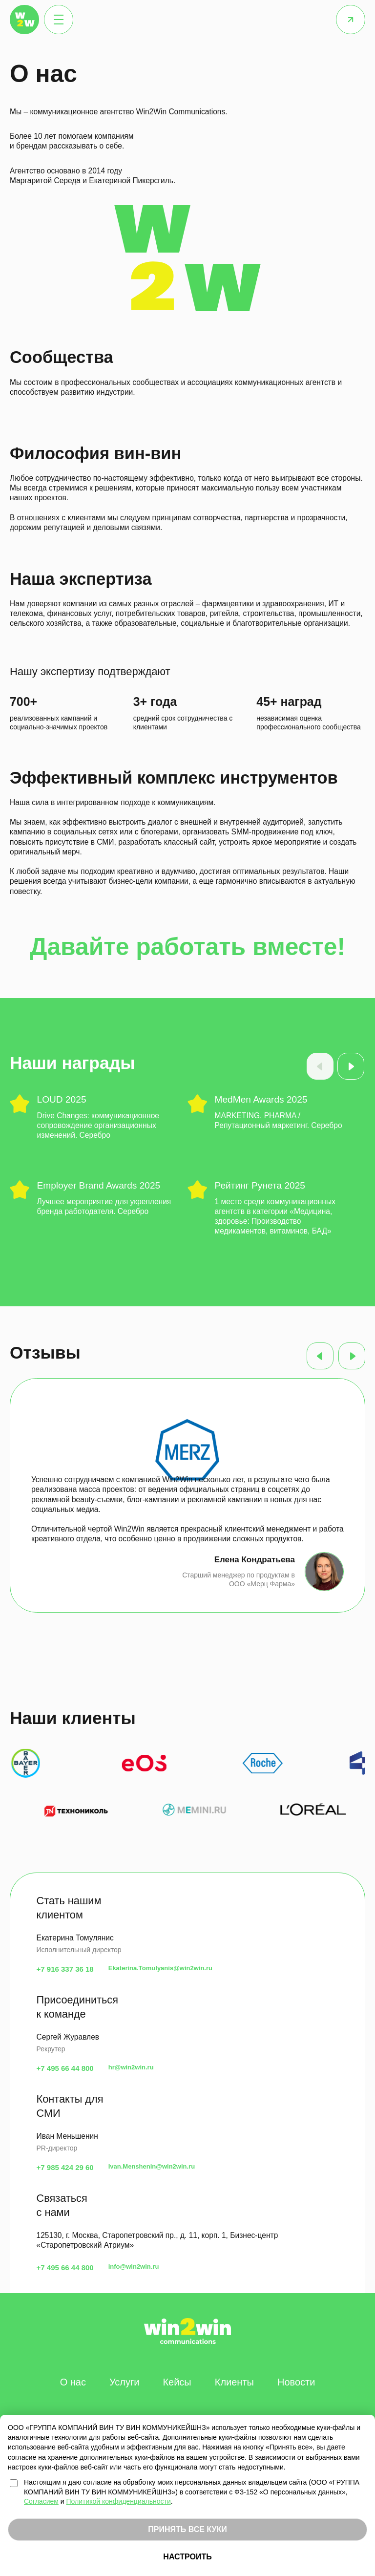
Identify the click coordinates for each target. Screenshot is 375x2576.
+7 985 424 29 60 (65, 2167)
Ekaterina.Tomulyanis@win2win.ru (160, 1968)
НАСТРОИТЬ (187, 2557)
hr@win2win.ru (131, 2067)
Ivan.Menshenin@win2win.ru (151, 2166)
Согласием (41, 2501)
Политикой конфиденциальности (118, 2501)
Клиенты (234, 2382)
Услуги (124, 2382)
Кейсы (177, 2382)
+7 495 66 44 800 (65, 2068)
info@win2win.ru (133, 2266)
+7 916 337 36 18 (65, 1969)
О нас (73, 2382)
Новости (296, 2382)
